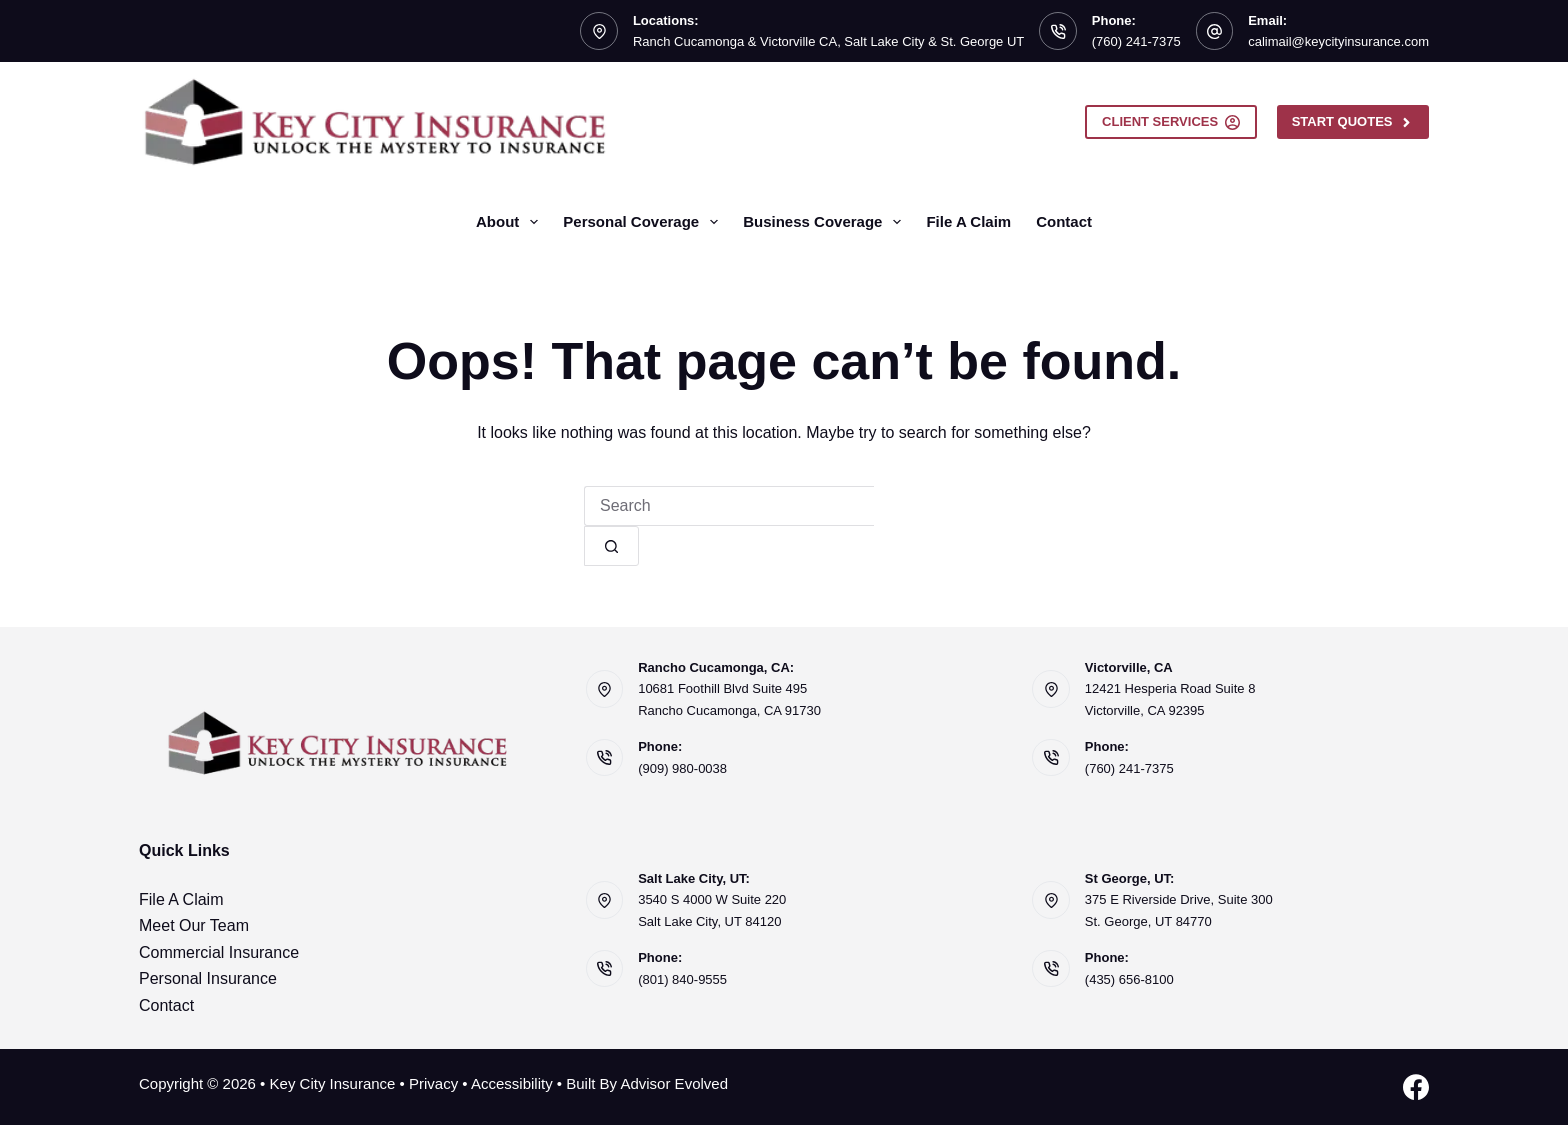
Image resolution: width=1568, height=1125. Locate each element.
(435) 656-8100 (1129, 979)
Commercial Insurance (219, 952)
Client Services (1171, 122)
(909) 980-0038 (682, 768)
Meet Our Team (194, 925)
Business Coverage (826, 222)
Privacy (433, 1083)
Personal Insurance (208, 978)
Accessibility (512, 1083)
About (511, 222)
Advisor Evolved (674, 1083)
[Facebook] (1416, 1087)
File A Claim (968, 221)
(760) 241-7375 (1136, 41)
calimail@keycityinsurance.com (1338, 41)
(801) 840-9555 (682, 979)
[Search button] (611, 546)
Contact (1064, 221)
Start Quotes (1353, 122)
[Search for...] (729, 506)
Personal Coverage (644, 222)
